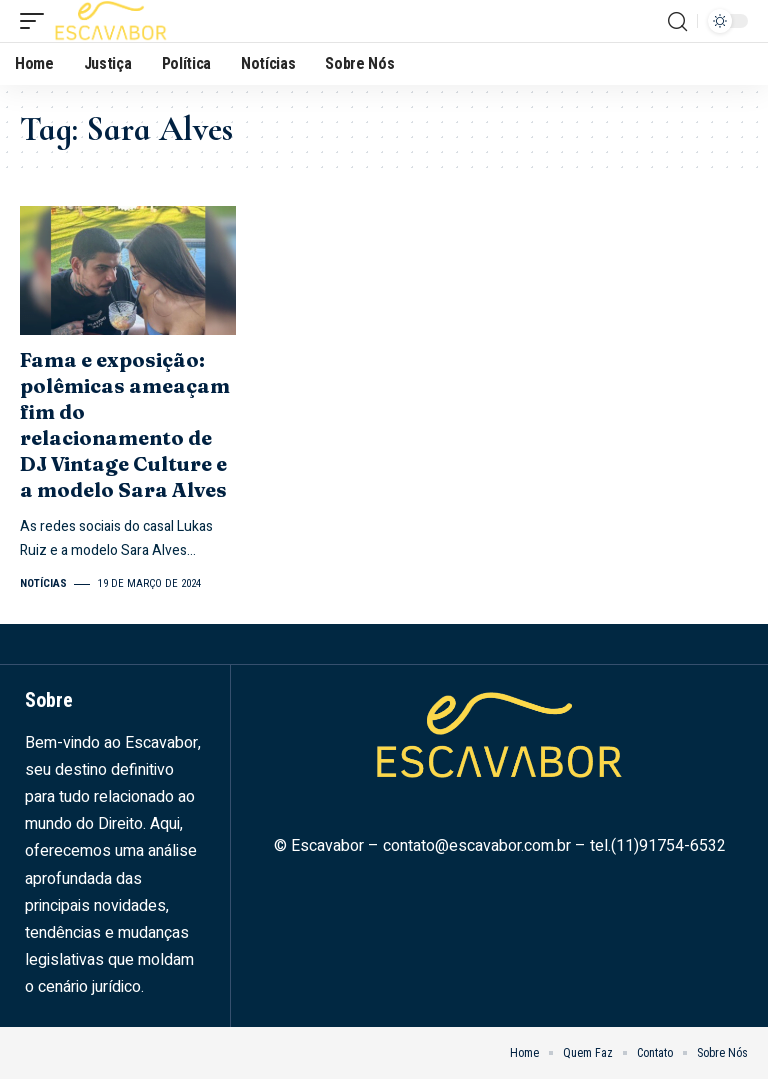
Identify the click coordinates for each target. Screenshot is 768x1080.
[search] (677, 21)
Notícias (43, 583)
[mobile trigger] (37, 21)
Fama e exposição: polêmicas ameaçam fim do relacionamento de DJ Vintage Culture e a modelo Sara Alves (125, 424)
